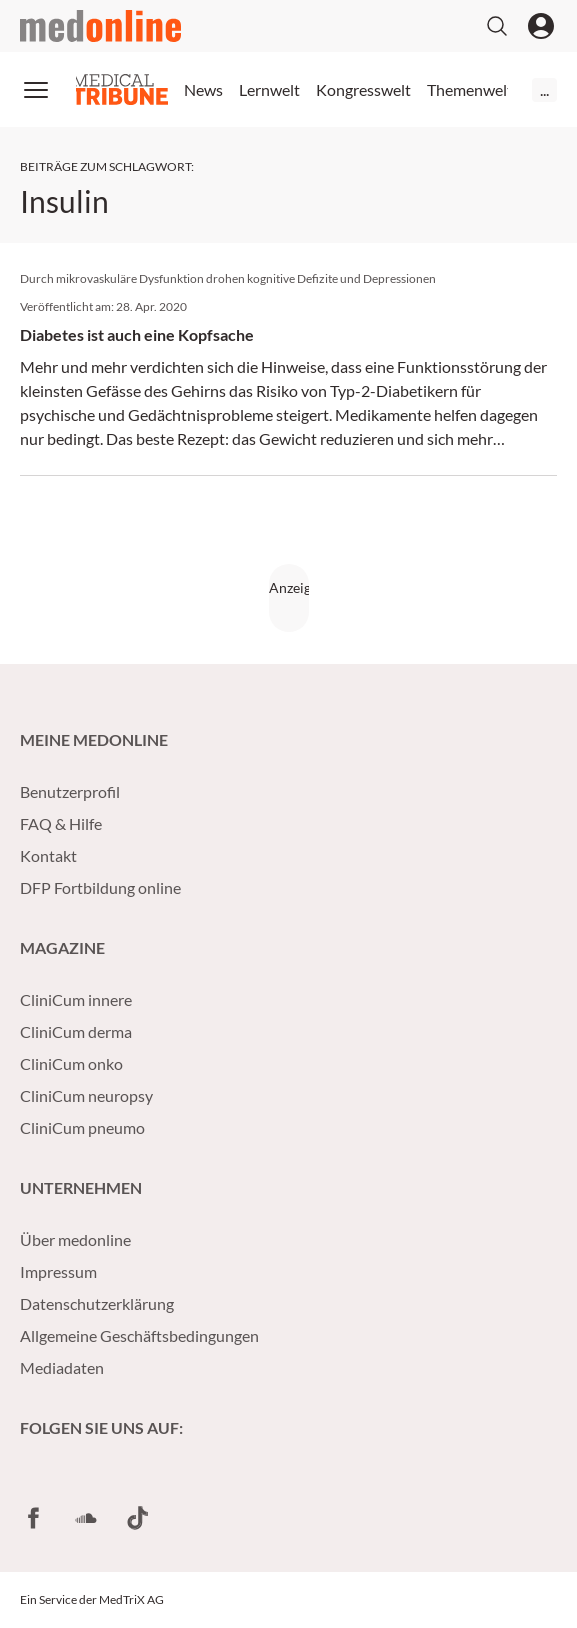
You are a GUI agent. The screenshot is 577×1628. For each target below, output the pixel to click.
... (544, 89)
